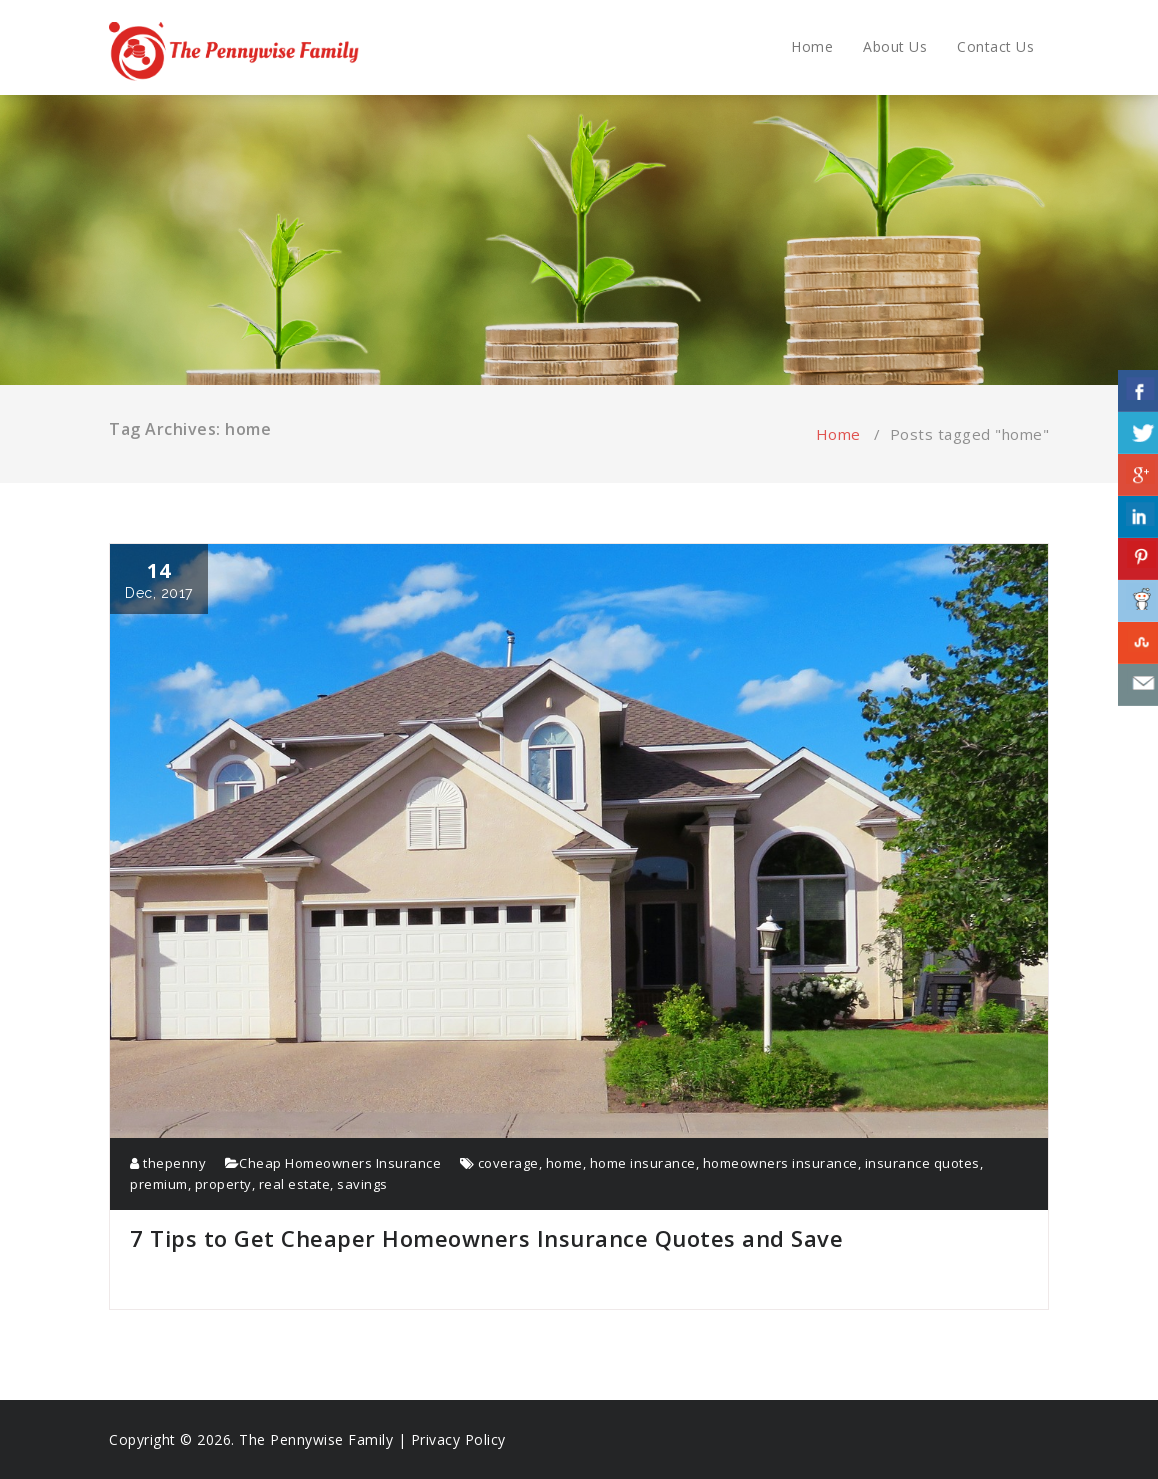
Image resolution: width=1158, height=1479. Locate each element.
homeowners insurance (780, 1163)
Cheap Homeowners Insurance (340, 1163)
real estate (295, 1184)
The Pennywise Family (316, 1439)
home (564, 1163)
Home (812, 46)
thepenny (168, 1163)
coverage (508, 1163)
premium (159, 1184)
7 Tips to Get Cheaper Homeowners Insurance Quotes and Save (486, 1238)
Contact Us (995, 46)
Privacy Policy (458, 1439)
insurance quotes (922, 1163)
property (223, 1184)
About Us (895, 46)
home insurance (643, 1163)
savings (362, 1184)
